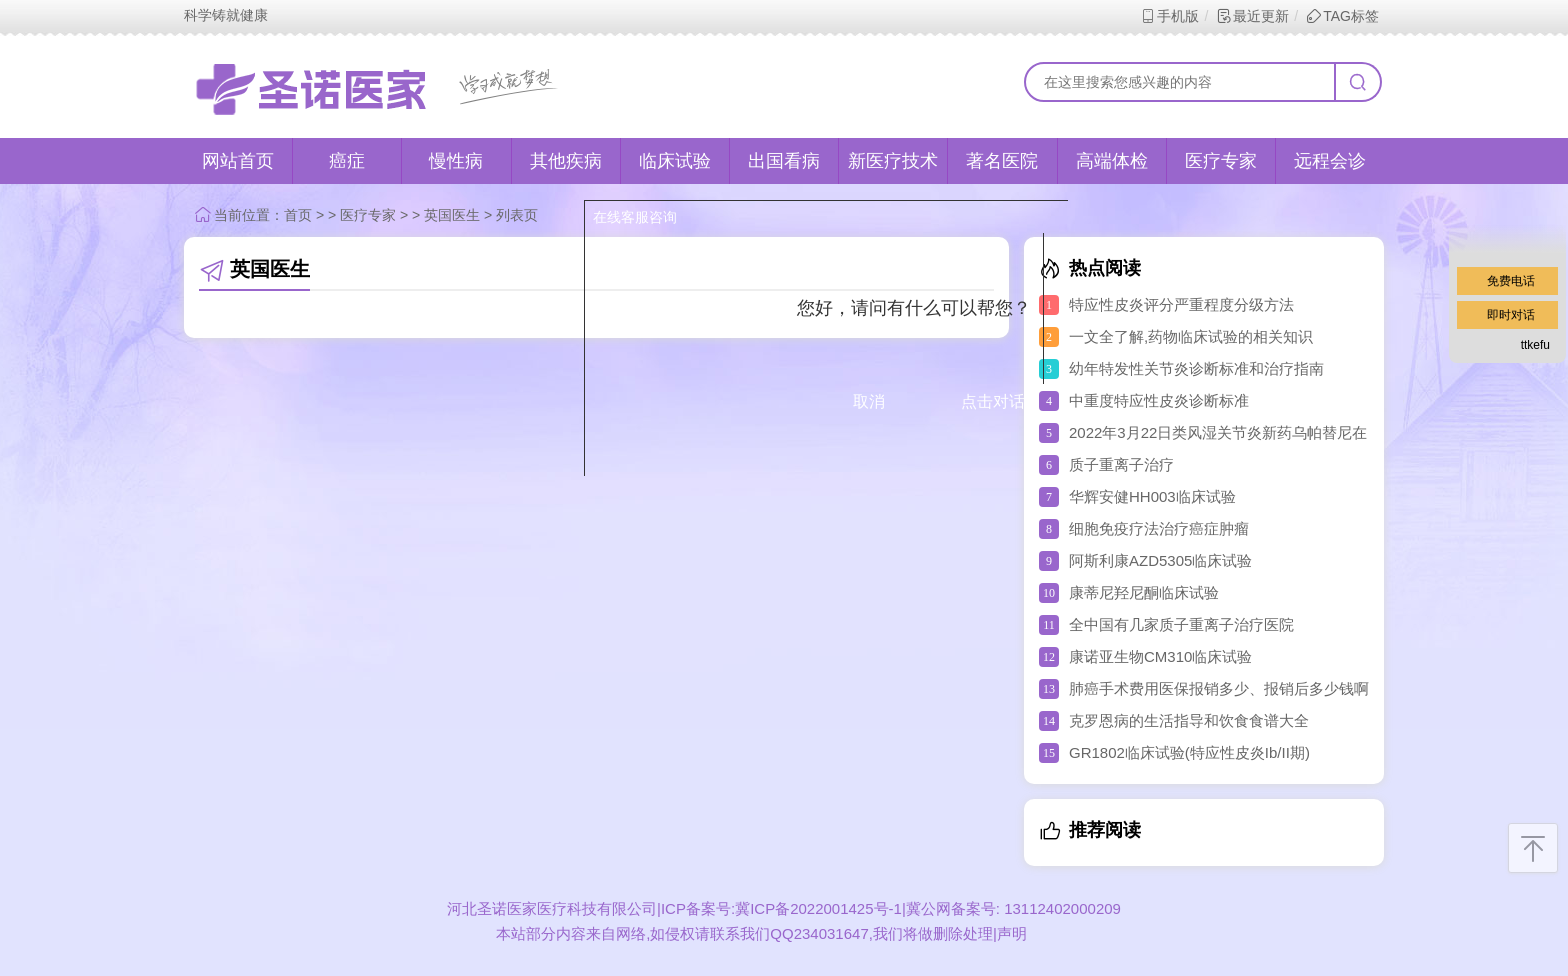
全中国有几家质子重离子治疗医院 (1181, 624)
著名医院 (1002, 161)
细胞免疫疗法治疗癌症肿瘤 (1159, 528)
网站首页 (238, 161)
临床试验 (675, 161)
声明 (1012, 933)
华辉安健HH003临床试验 (1152, 496)
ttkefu (1535, 345)
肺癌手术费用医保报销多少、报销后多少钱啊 (1219, 688)
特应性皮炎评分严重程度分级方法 (1181, 304)
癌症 (347, 161)
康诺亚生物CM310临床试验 (1160, 656)
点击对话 (993, 401)
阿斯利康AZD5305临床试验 (1160, 560)
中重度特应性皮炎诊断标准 (1159, 400)
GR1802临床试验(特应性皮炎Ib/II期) (1189, 752)
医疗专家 (1221, 161)
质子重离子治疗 (1121, 464)
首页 (298, 215)
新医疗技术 (893, 161)
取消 (869, 401)
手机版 (1169, 16)
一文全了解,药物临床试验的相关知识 (1191, 336)
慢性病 (456, 161)
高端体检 (1112, 161)
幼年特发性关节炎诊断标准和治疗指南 (1196, 368)
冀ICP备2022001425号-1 (818, 908)
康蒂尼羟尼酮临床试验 (1144, 592)
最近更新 (1252, 16)
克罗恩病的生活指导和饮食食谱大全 (1189, 720)
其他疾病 (566, 161)
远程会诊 (1330, 161)
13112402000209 (1060, 908)
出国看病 (784, 161)
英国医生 (452, 215)
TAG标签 (1342, 16)
